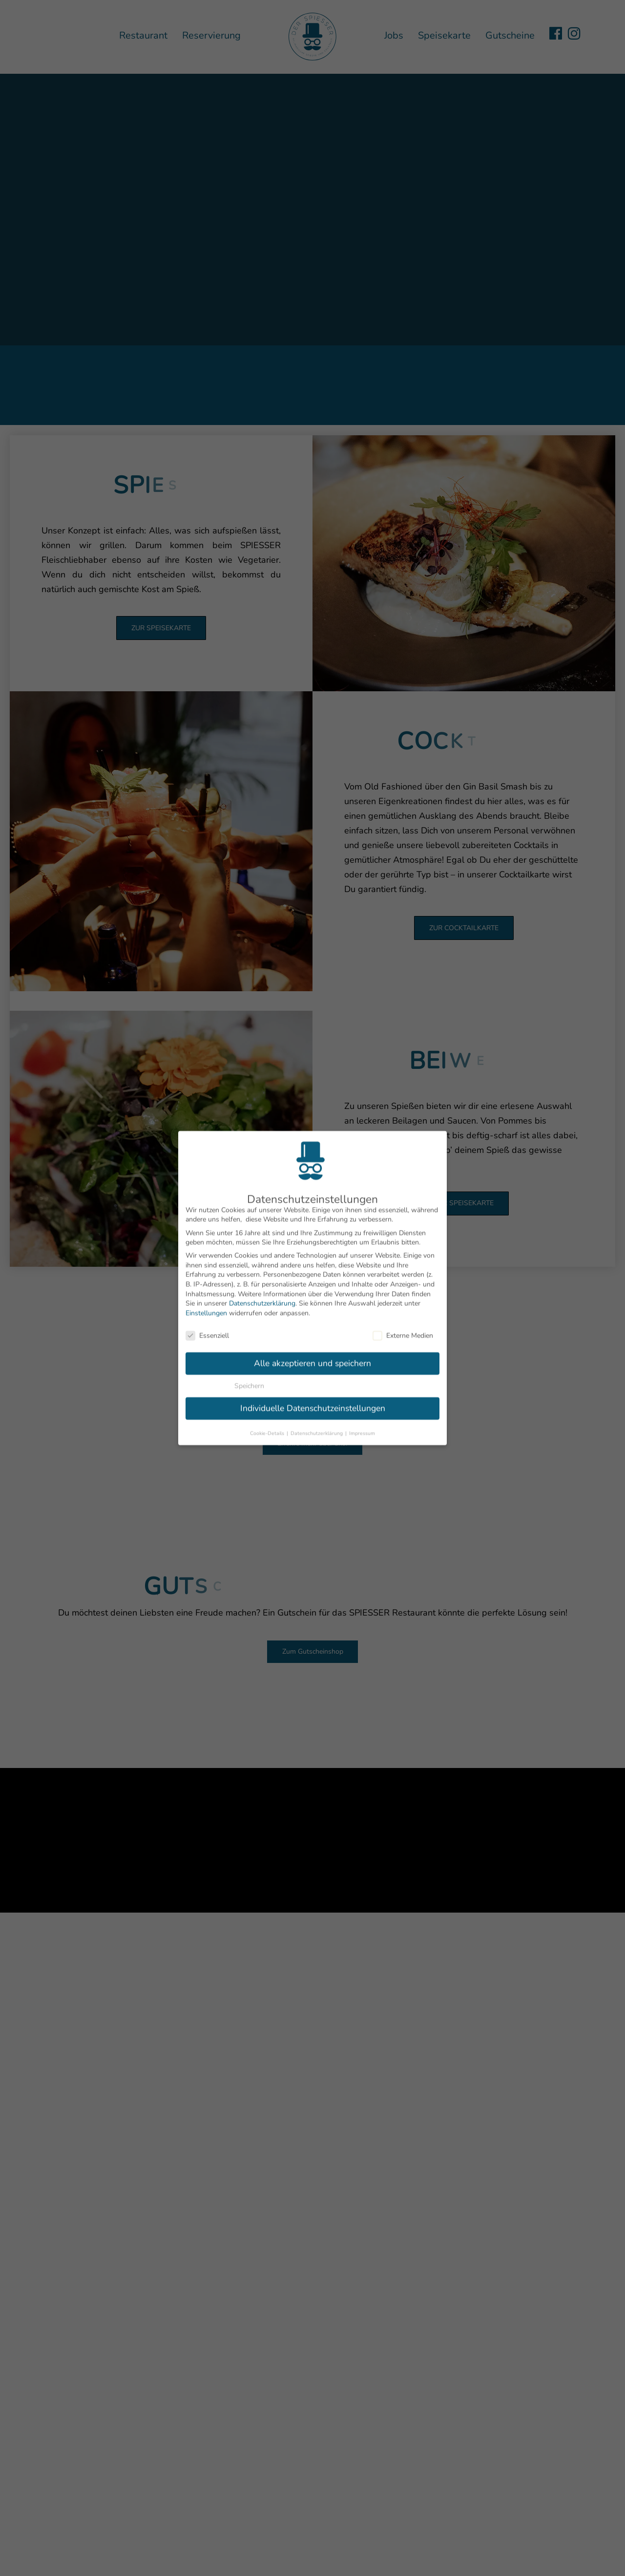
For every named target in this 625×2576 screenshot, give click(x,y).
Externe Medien (403, 1326)
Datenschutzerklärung (262, 1294)
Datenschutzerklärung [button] (317, 1423)
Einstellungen (206, 1303)
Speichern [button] (249, 1376)
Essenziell (207, 1326)
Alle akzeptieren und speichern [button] (312, 1354)
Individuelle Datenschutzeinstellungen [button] (312, 1399)
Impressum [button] (362, 1423)
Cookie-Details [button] (268, 1423)
